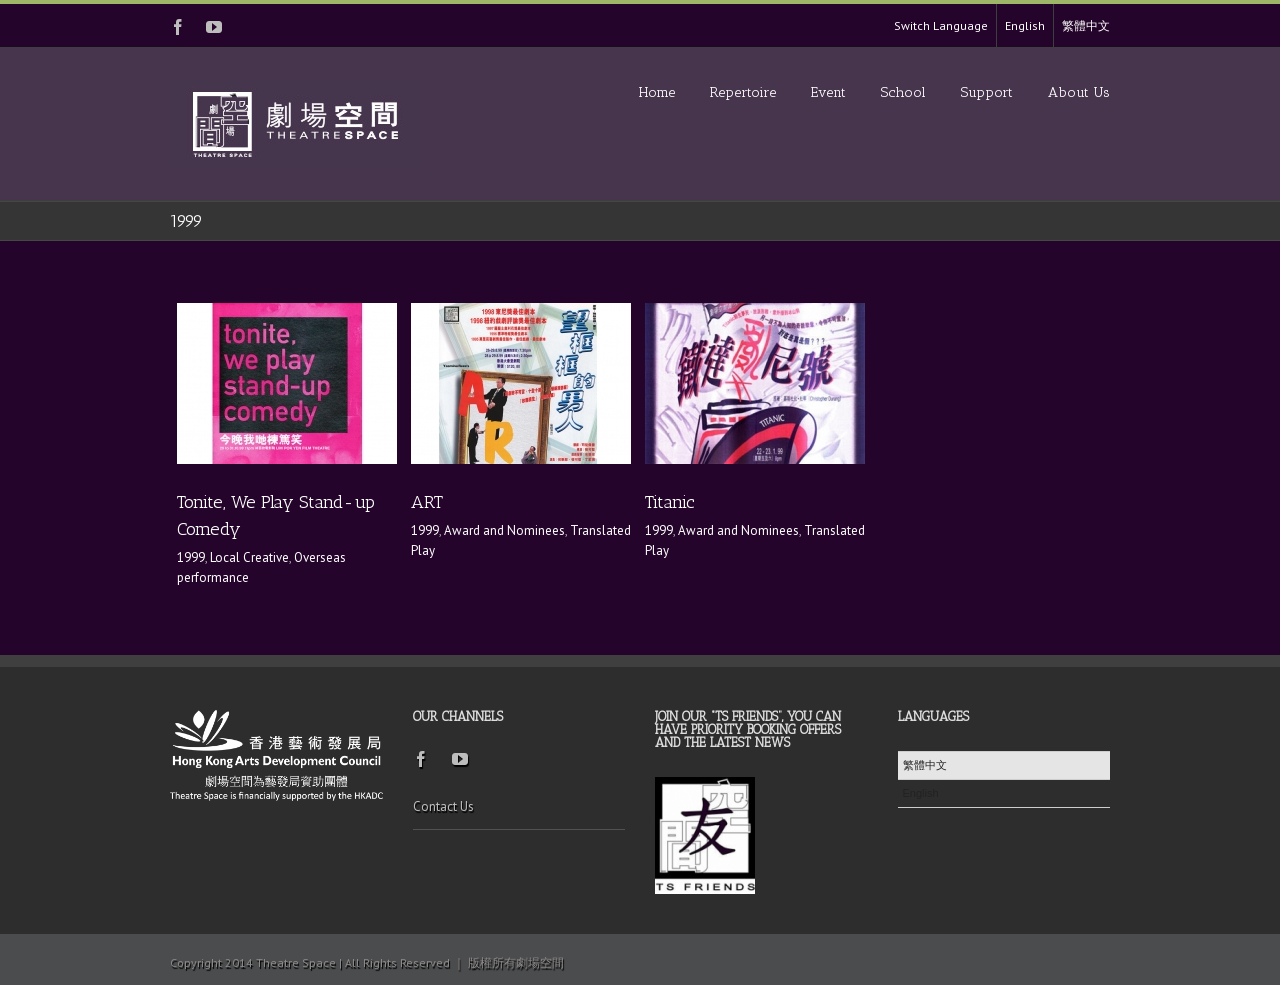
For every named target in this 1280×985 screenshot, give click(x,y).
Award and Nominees (504, 530)
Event (828, 92)
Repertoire (743, 92)
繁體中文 (1086, 25)
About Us (1079, 92)
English (1025, 25)
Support (987, 92)
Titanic (670, 502)
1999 (191, 557)
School (903, 92)
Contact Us (443, 806)
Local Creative (249, 557)
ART (427, 502)
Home (657, 92)
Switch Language (941, 25)
